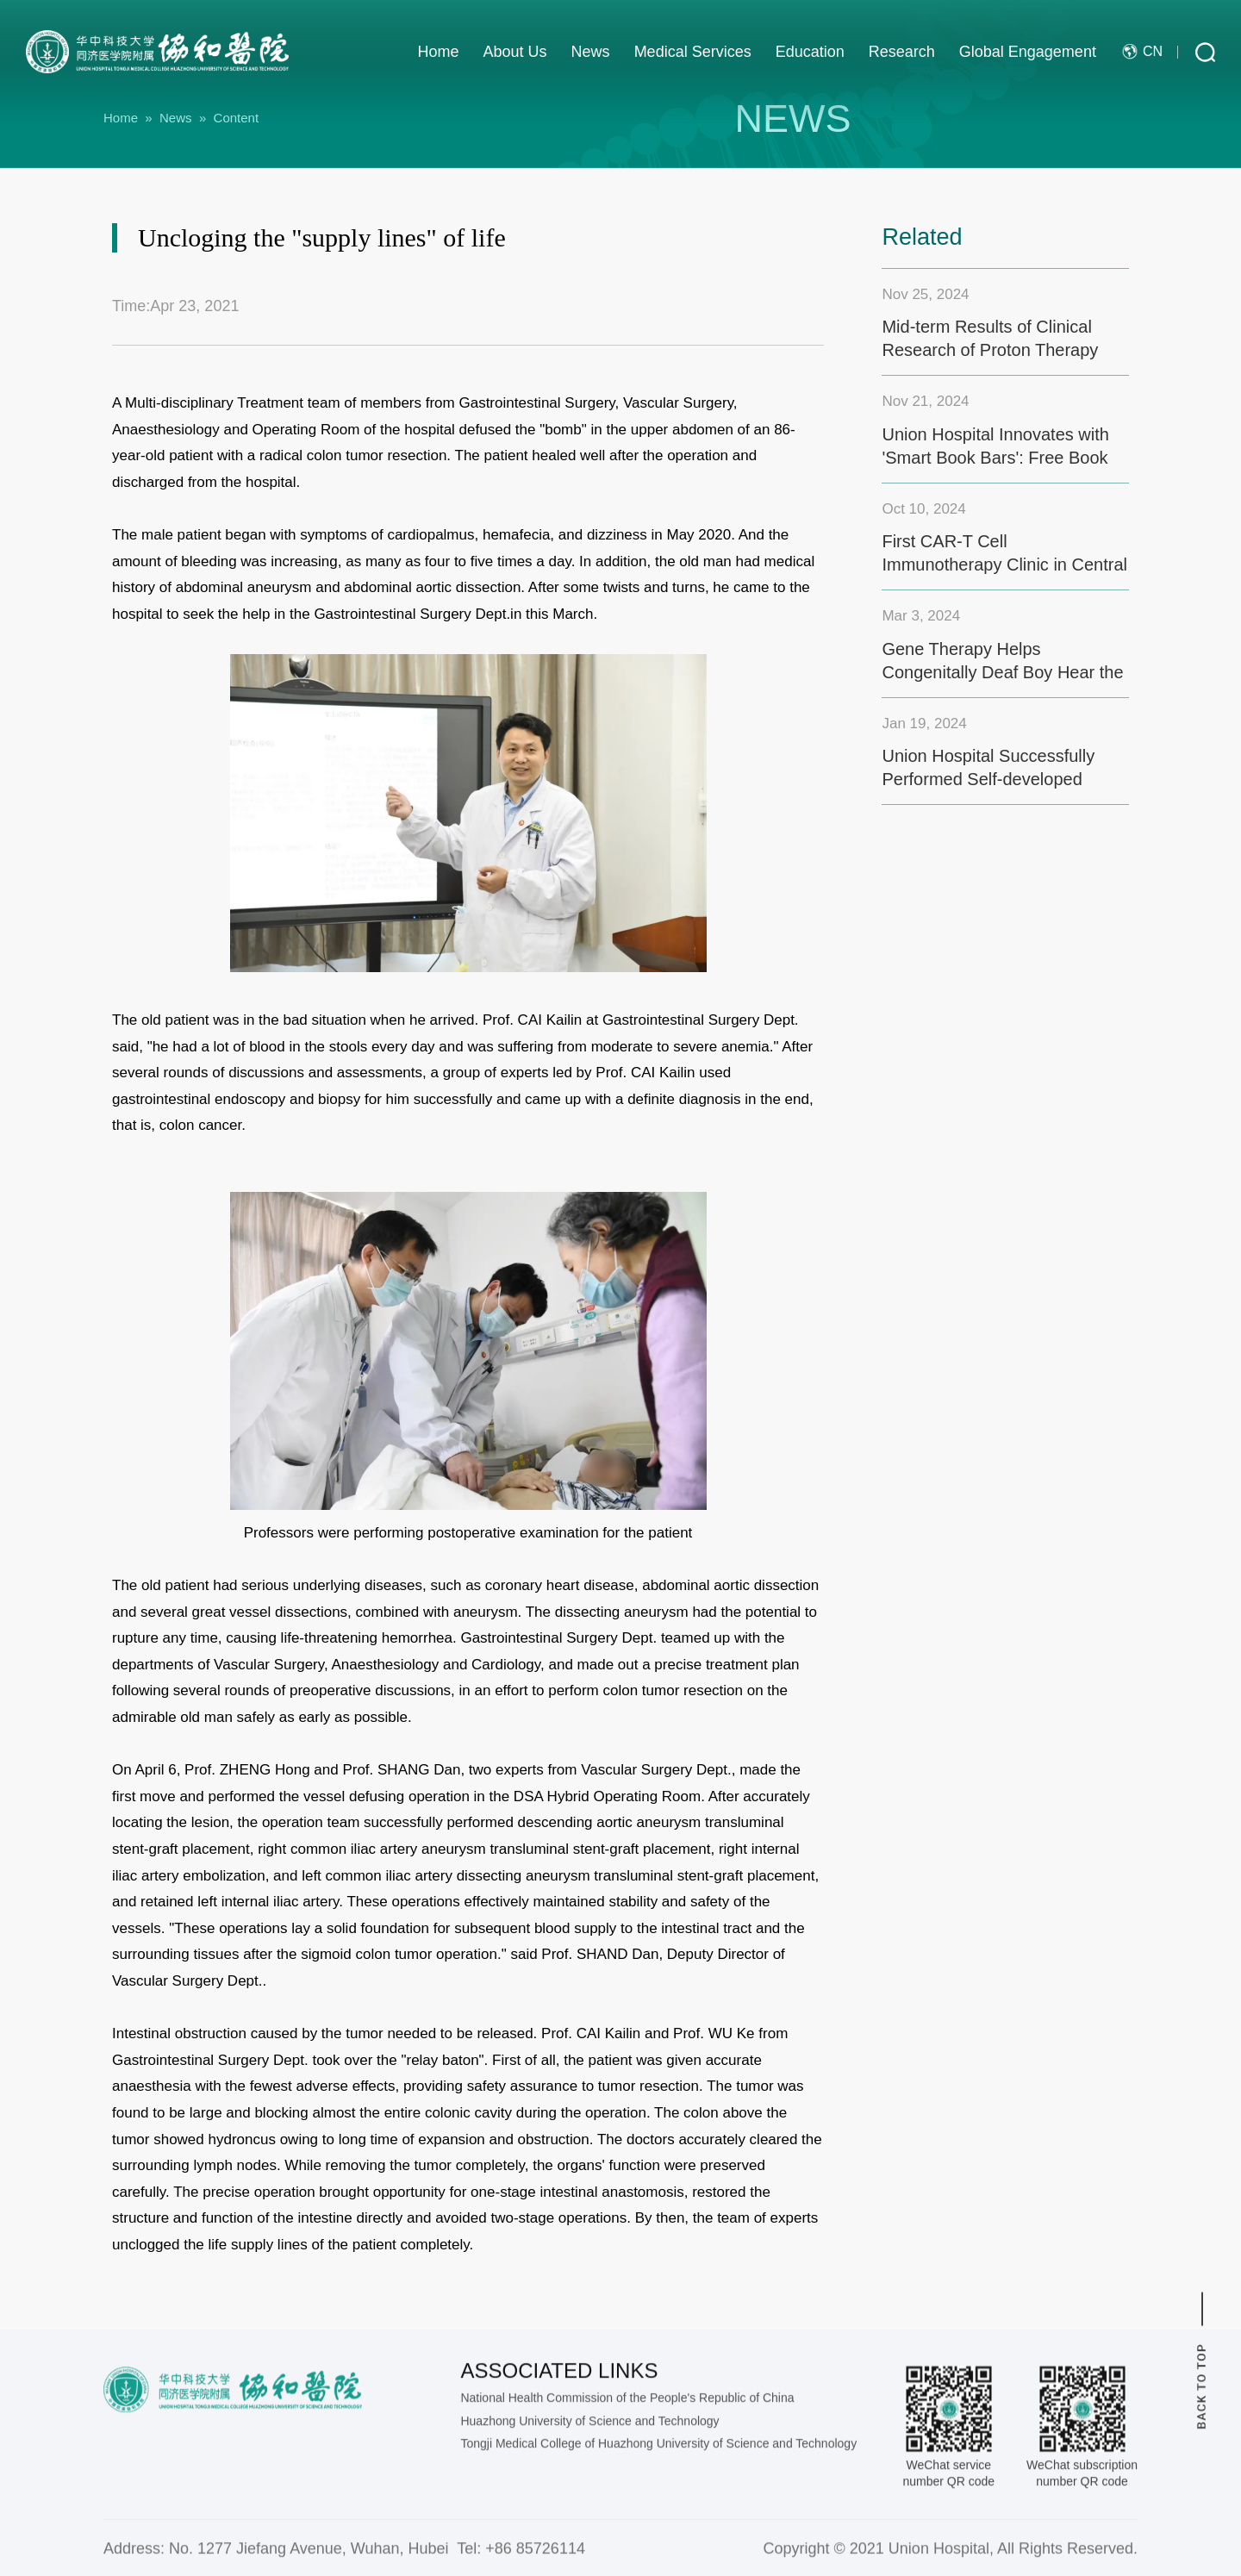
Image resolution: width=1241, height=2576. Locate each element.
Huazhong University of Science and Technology (589, 2548)
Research (902, 51)
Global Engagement (1027, 51)
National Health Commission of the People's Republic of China (627, 2526)
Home (438, 51)
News (590, 51)
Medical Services (692, 51)
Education (810, 51)
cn (1142, 51)
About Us (515, 51)
